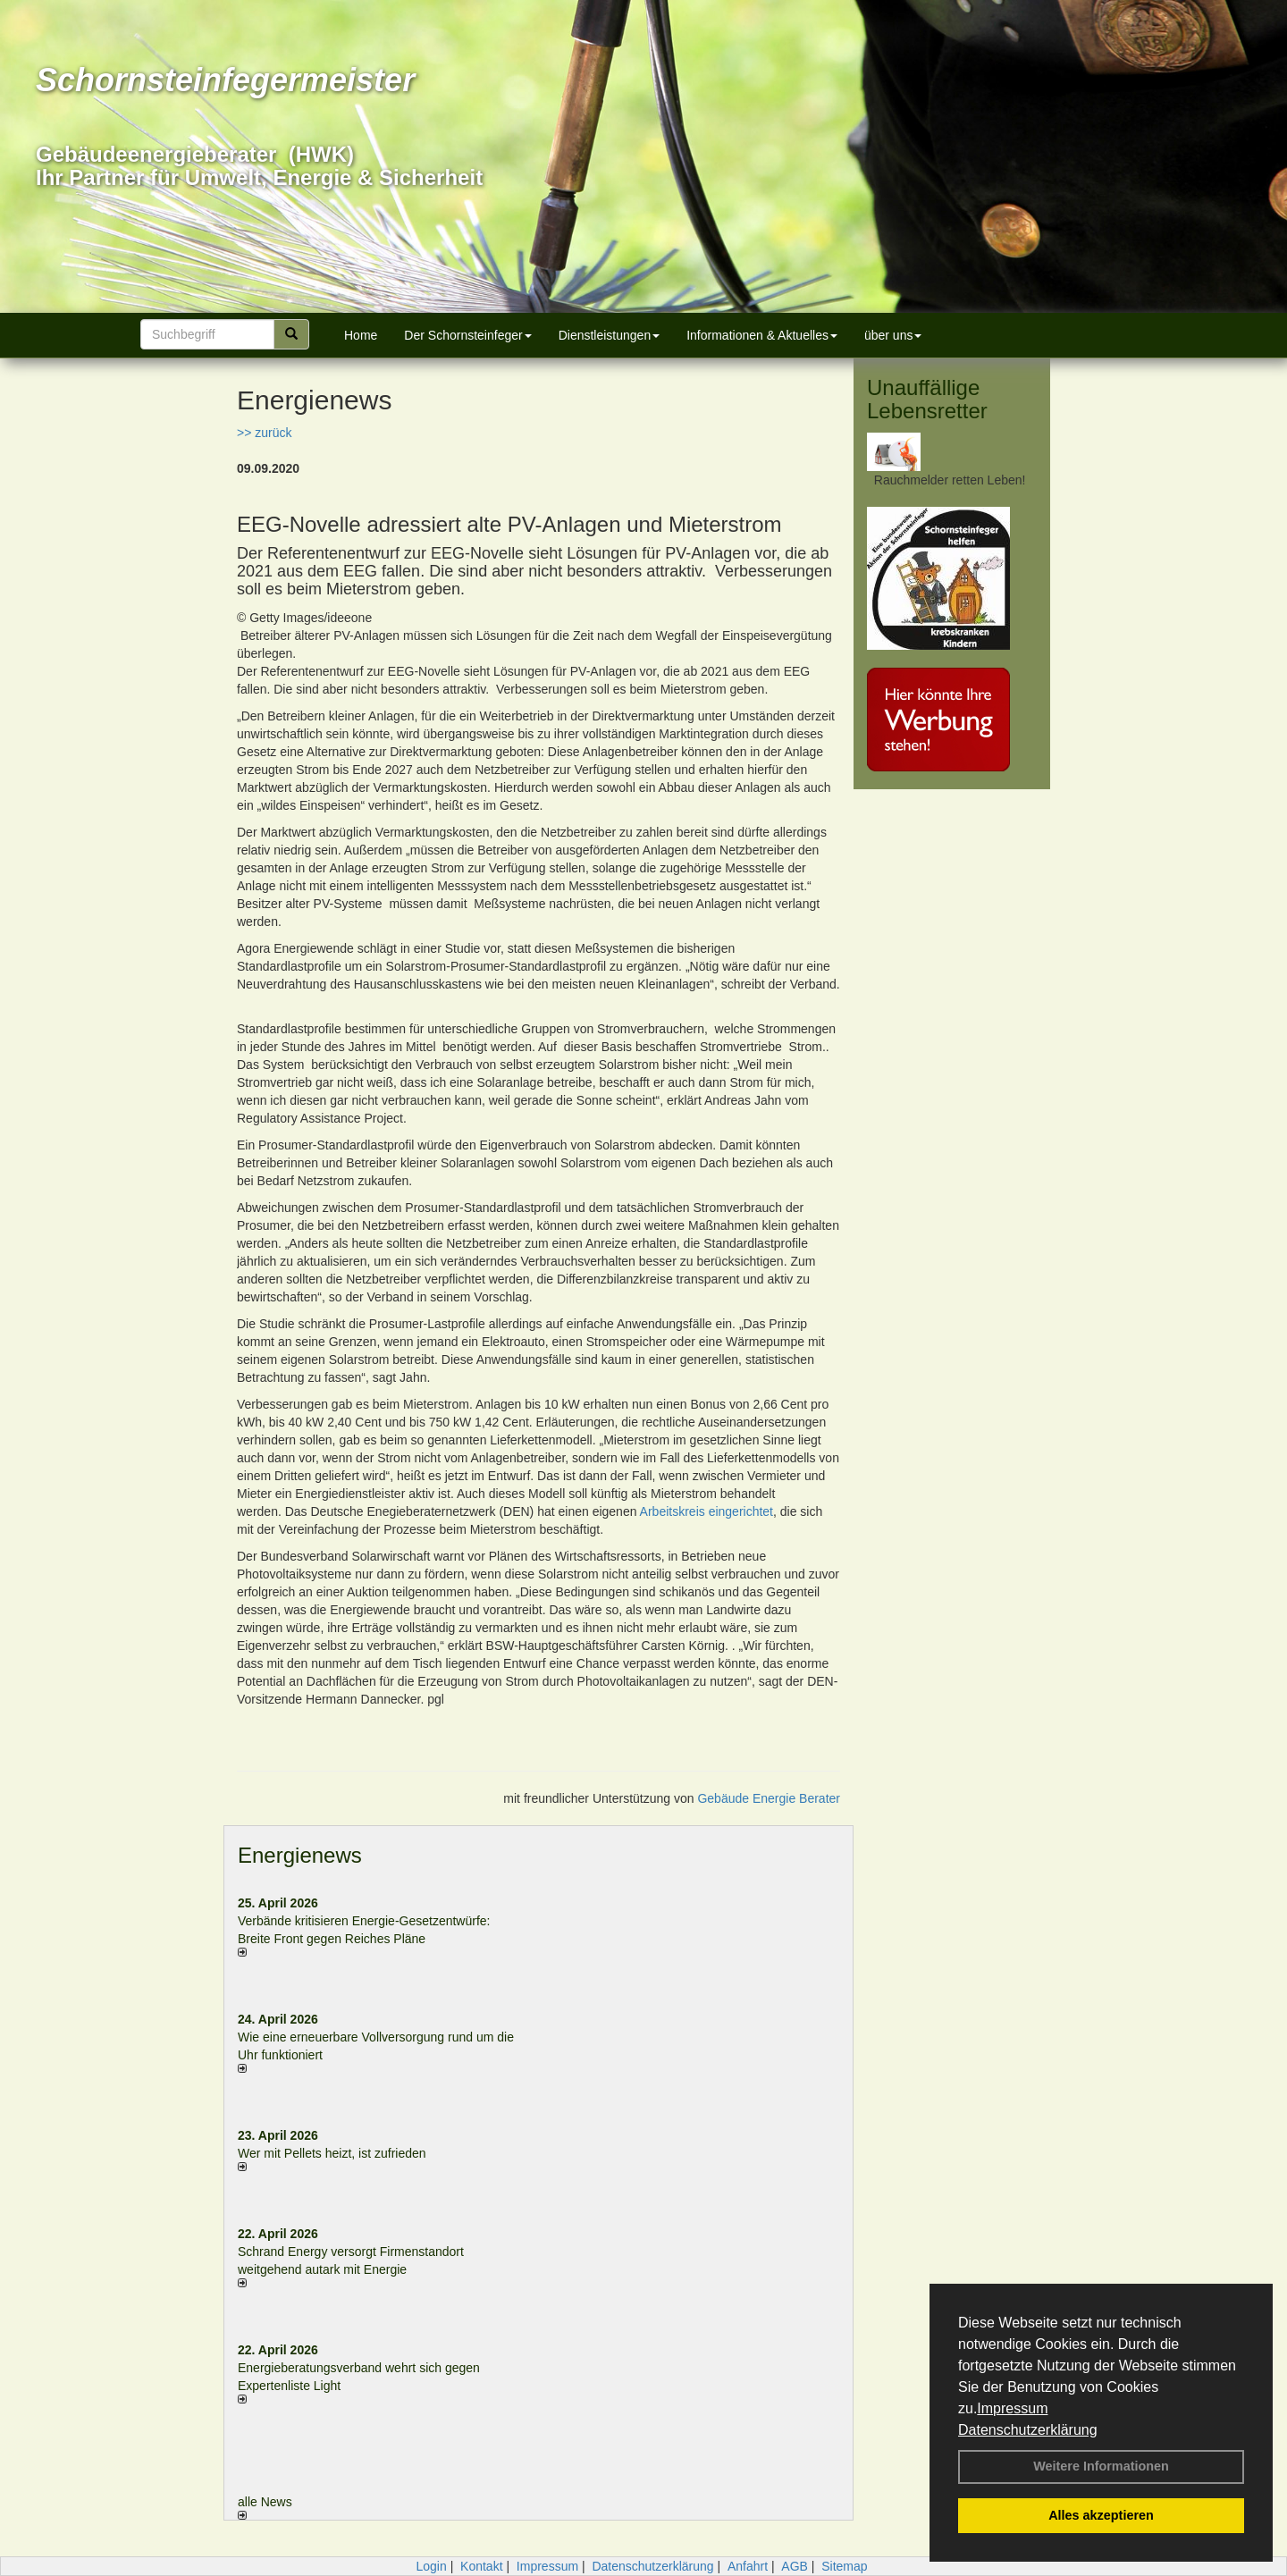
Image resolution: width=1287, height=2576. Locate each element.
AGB (794, 2566)
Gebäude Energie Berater (768, 1798)
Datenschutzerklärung (1028, 2429)
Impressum (1012, 2408)
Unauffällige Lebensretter (927, 399)
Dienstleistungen (609, 335)
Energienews (300, 1855)
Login (431, 2566)
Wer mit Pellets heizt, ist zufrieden (332, 2153)
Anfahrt (748, 2566)
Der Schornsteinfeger (467, 335)
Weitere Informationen (1101, 2466)
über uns (892, 335)
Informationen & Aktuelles (761, 335)
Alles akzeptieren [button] (1101, 2515)
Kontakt (481, 2566)
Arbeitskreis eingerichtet (706, 1511)
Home (360, 335)
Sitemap (844, 2566)
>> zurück (264, 432)
